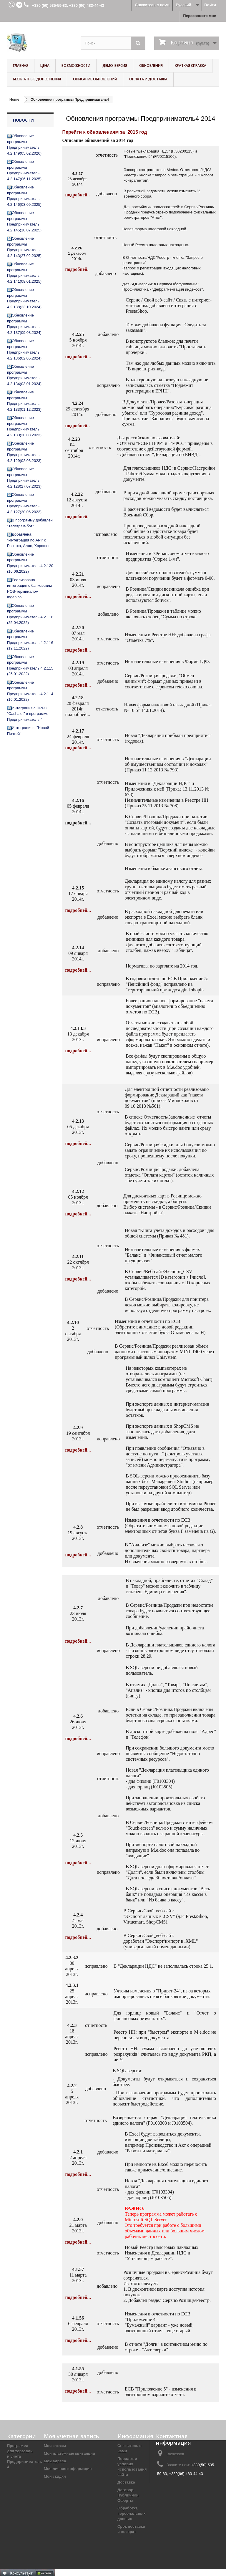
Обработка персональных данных (131, 2513)
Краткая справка (190, 65)
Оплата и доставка (148, 79)
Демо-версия (114, 65)
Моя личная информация (68, 2468)
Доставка (126, 2482)
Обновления (151, 65)
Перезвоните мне (199, 16)
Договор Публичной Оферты (128, 2495)
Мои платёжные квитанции (69, 2453)
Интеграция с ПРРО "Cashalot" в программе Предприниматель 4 (27, 714)
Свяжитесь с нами (152, 5)
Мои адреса (55, 2461)
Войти (210, 5)
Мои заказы (55, 2446)
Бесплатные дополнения (37, 79)
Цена (44, 65)
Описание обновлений (95, 79)
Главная (20, 65)
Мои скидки (55, 2476)
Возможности (76, 65)
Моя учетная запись (71, 2436)
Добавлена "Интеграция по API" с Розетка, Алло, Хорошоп (29, 540)
